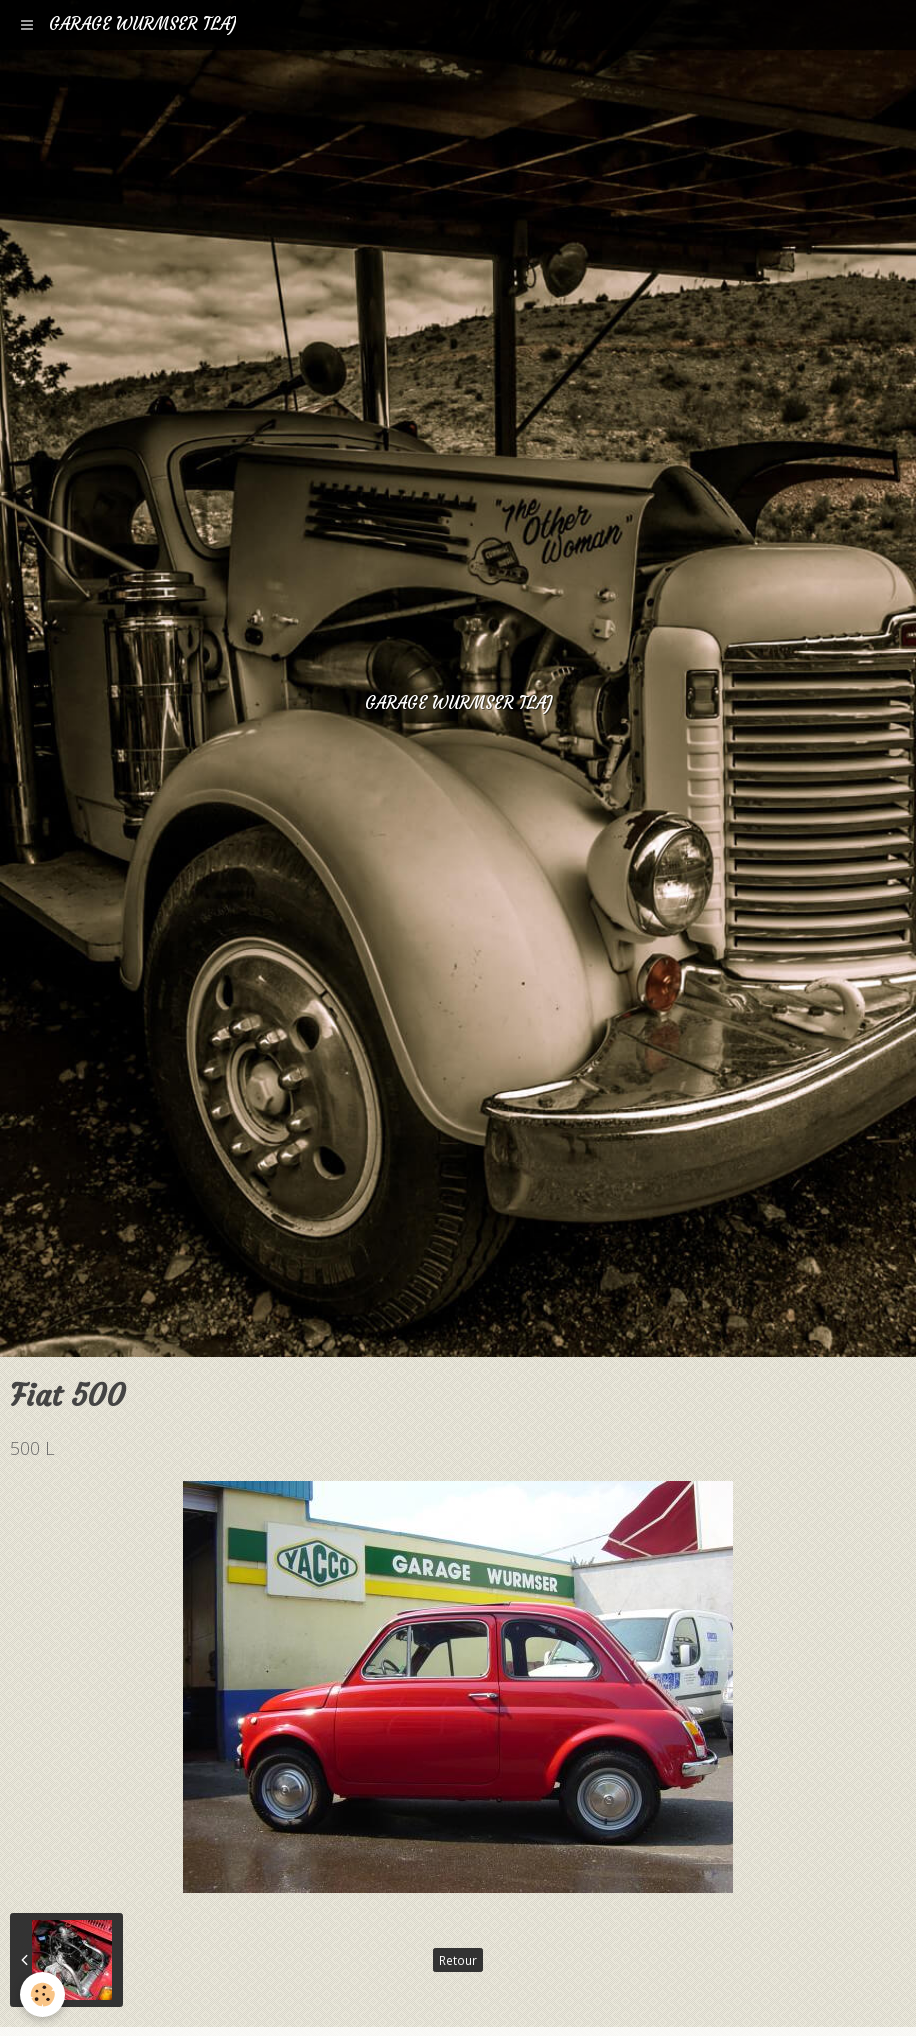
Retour (458, 1960)
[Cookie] (42, 1994)
